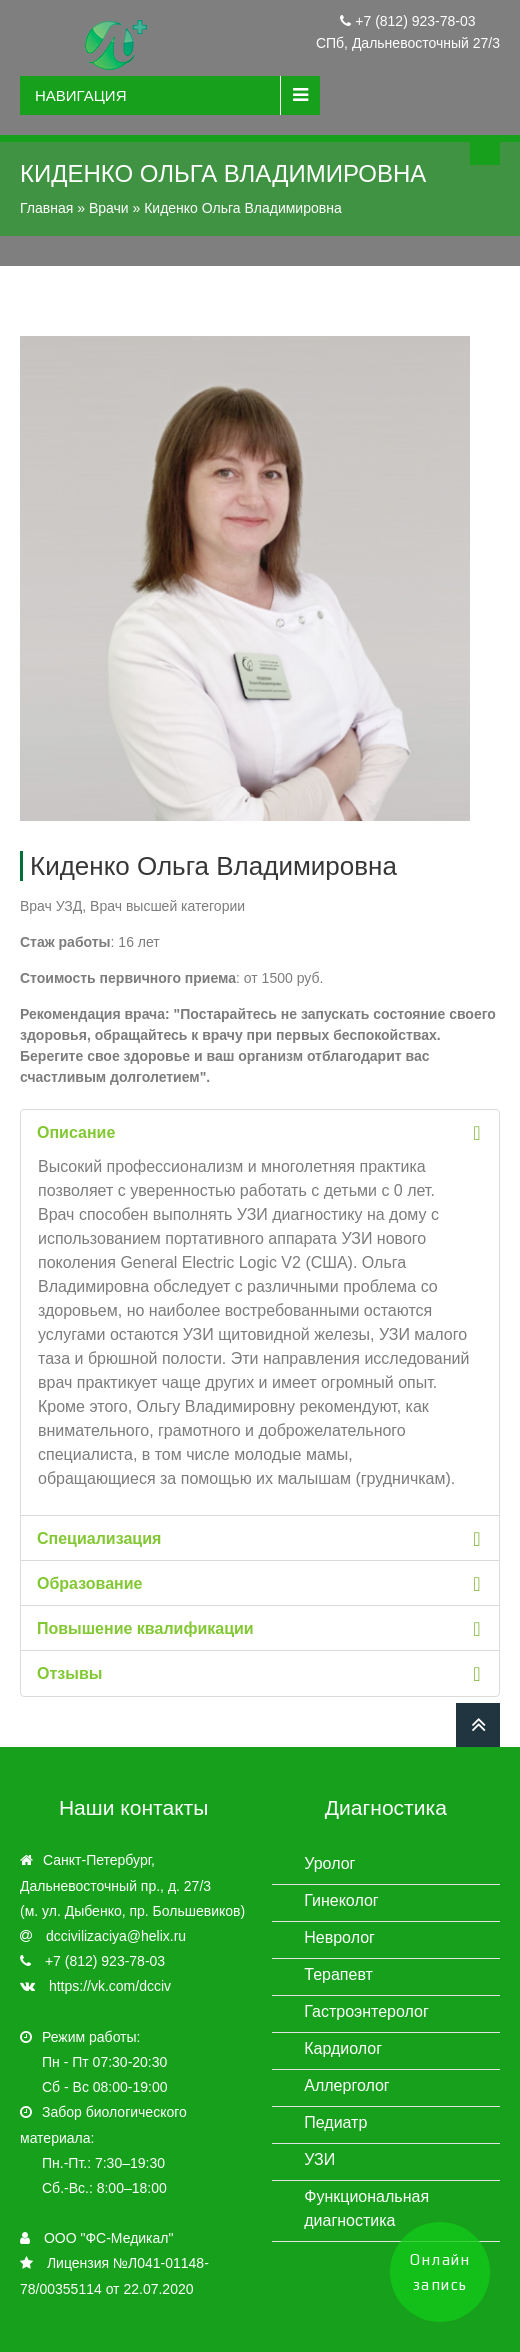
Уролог (329, 1863)
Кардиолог (343, 2048)
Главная (46, 208)
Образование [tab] (262, 1583)
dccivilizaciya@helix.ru (116, 1936)
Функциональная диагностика (366, 2208)
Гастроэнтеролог (366, 2011)
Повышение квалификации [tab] (262, 1628)
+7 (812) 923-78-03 (413, 21)
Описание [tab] (262, 1132)
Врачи (109, 208)
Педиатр (335, 2122)
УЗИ (319, 2159)
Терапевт (338, 1974)
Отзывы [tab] (262, 1673)
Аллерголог (346, 2085)
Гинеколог (341, 1900)
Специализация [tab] (262, 1538)
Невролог (339, 1937)
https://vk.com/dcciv (110, 1986)
